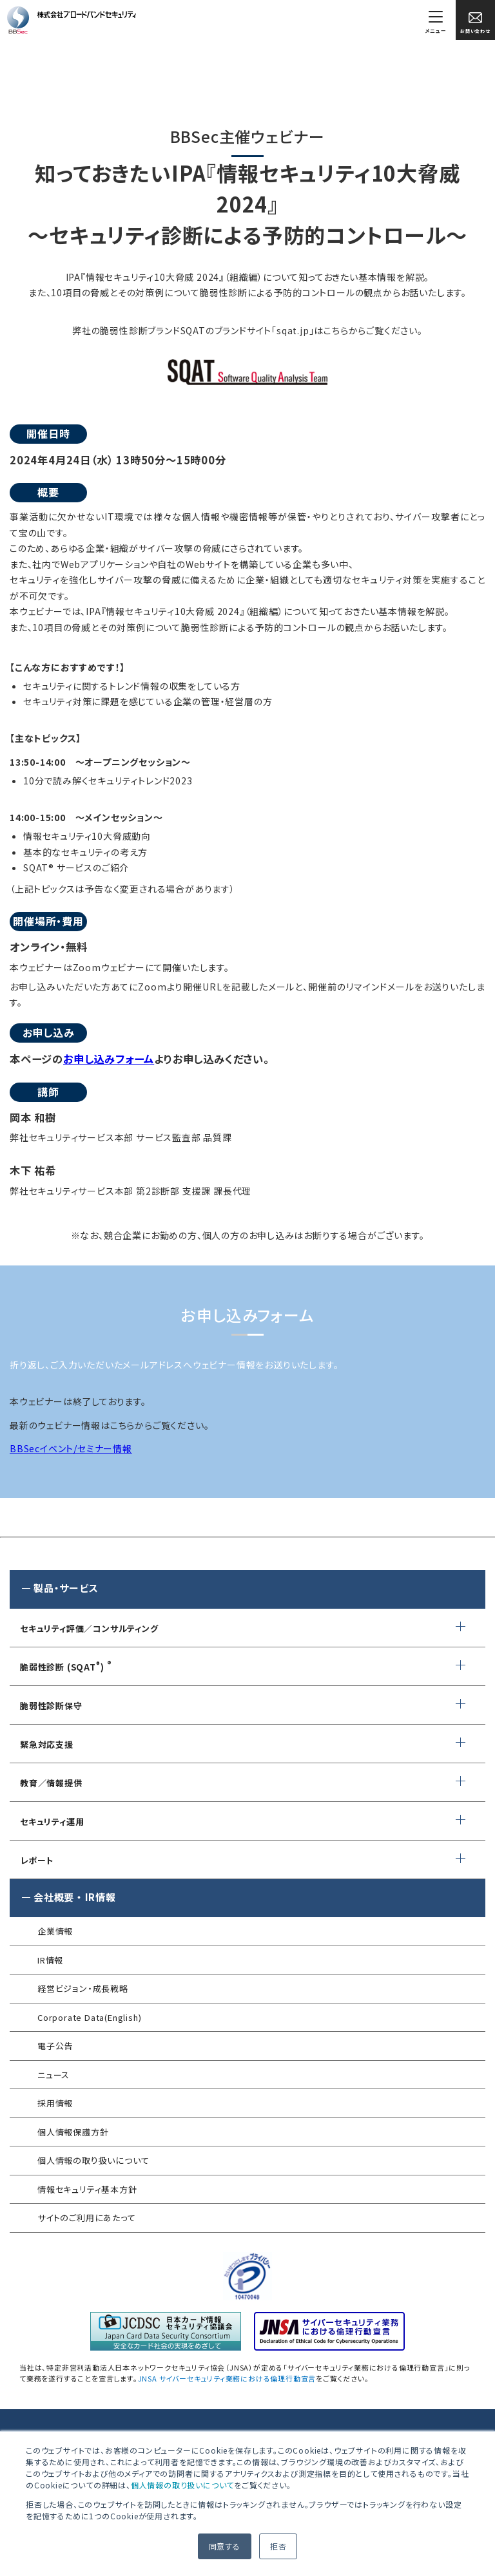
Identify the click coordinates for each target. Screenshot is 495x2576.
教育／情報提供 (51, 1783)
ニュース (53, 2075)
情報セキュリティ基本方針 (87, 2189)
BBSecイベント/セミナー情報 (71, 1448)
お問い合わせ (475, 22)
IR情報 (50, 1960)
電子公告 (55, 2046)
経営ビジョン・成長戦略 (82, 1988)
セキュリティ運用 (52, 1821)
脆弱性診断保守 (51, 1706)
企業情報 (55, 1931)
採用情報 (55, 2103)
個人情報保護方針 (72, 2132)
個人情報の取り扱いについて (182, 2484)
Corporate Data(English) (89, 2017)
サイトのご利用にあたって (86, 2217)
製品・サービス (66, 1588)
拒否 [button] (278, 2546)
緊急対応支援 (46, 1744)
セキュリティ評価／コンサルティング (89, 1628)
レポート (36, 1860)
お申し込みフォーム (108, 1058)
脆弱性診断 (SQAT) (62, 1667)
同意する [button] (224, 2546)
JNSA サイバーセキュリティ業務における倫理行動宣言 (227, 2378)
